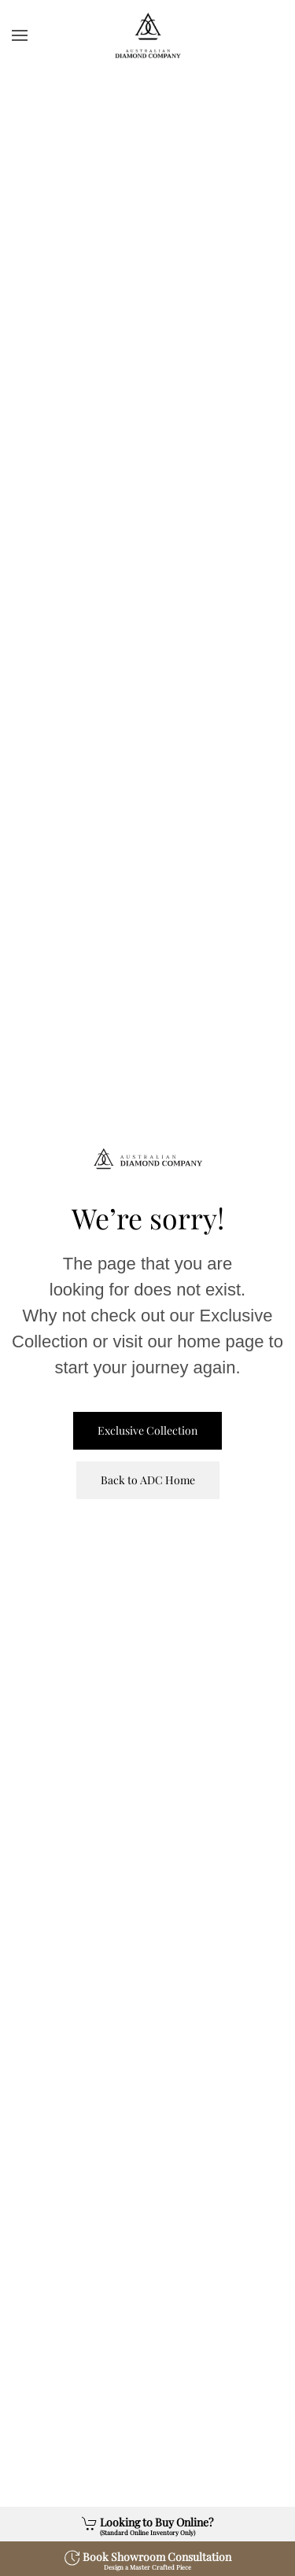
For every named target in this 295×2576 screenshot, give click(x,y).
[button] (20, 35)
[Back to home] (148, 35)
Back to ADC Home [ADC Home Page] (148, 1479)
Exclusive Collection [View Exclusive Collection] (147, 1430)
